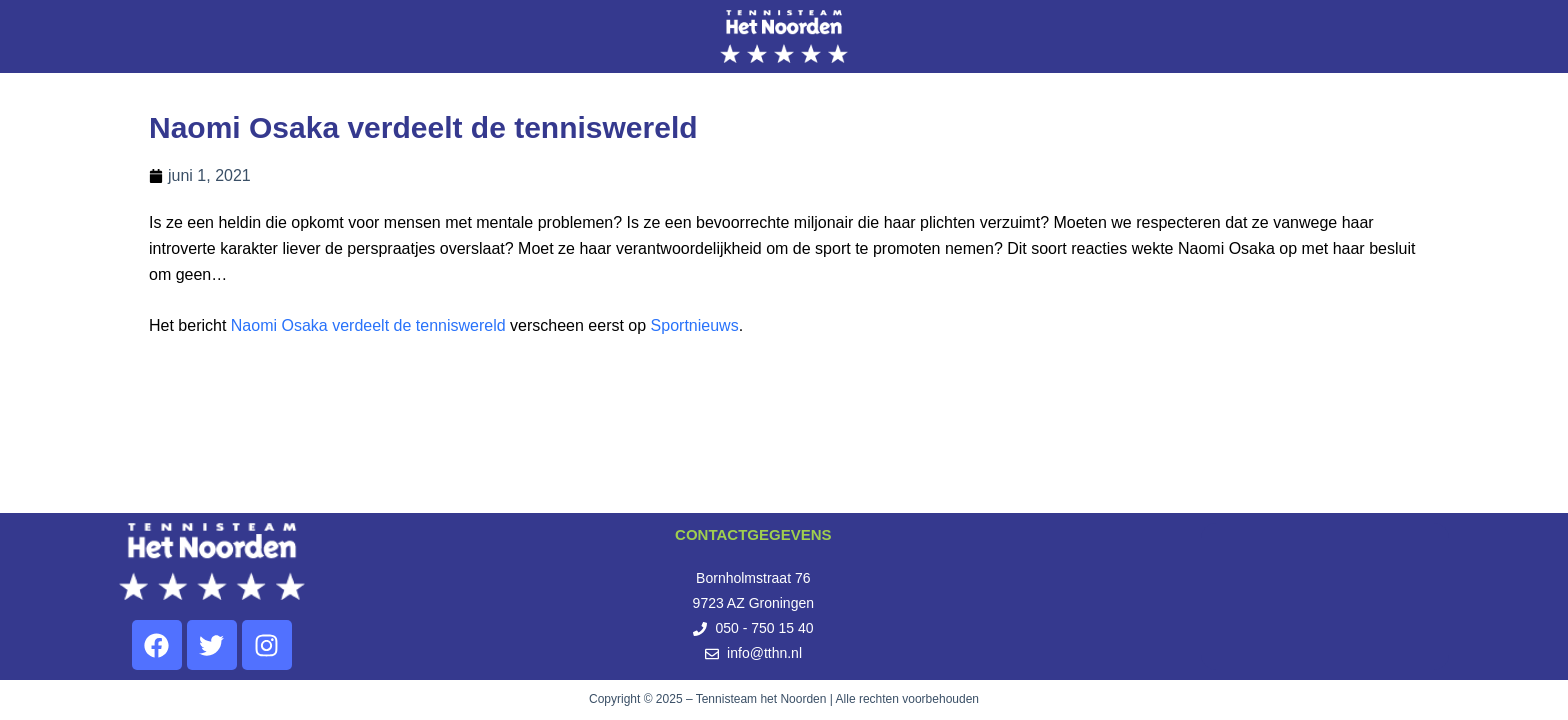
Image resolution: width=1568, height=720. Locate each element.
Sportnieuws (695, 325)
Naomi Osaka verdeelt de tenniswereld (368, 325)
